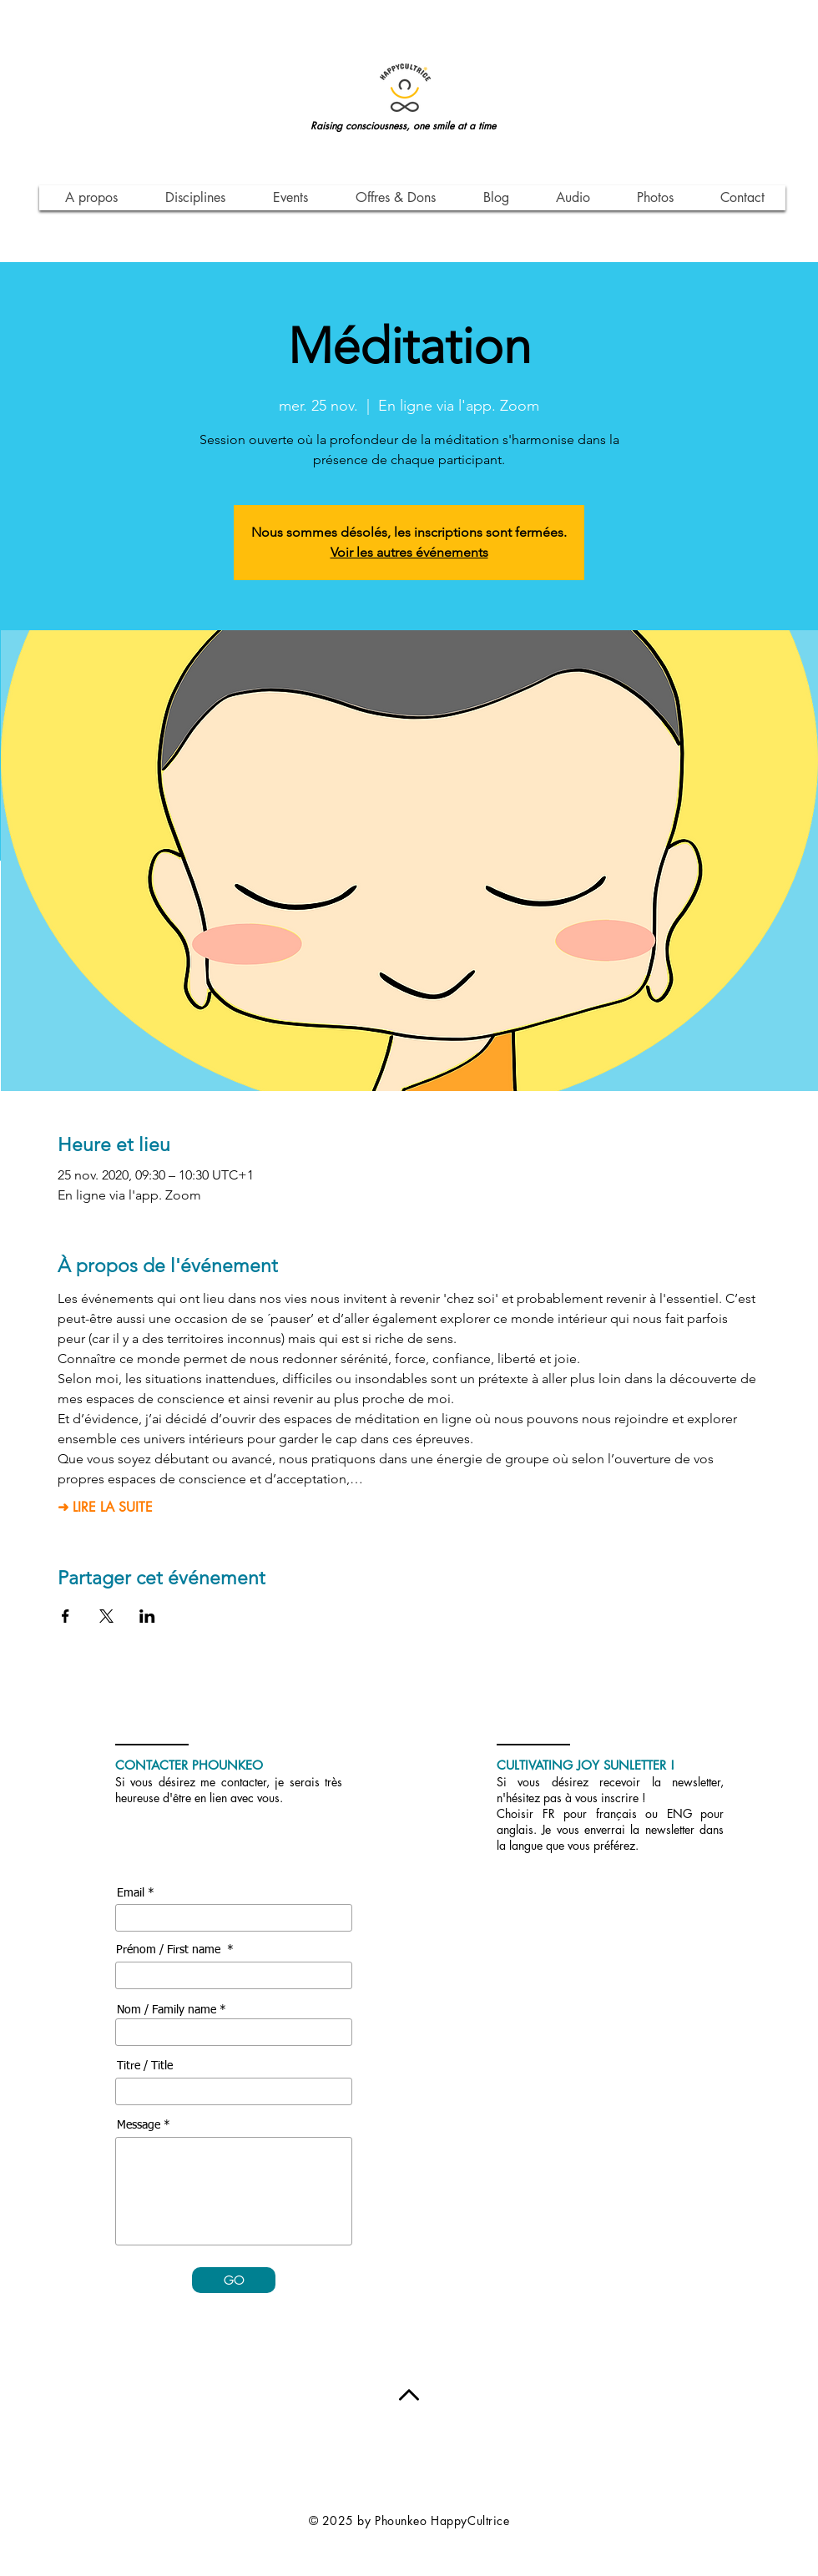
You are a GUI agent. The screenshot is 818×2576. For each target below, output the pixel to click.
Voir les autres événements (409, 552)
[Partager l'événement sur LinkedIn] (147, 1616)
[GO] (233, 2280)
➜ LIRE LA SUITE (105, 1507)
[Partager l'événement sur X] (106, 1616)
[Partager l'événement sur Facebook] (65, 1616)
